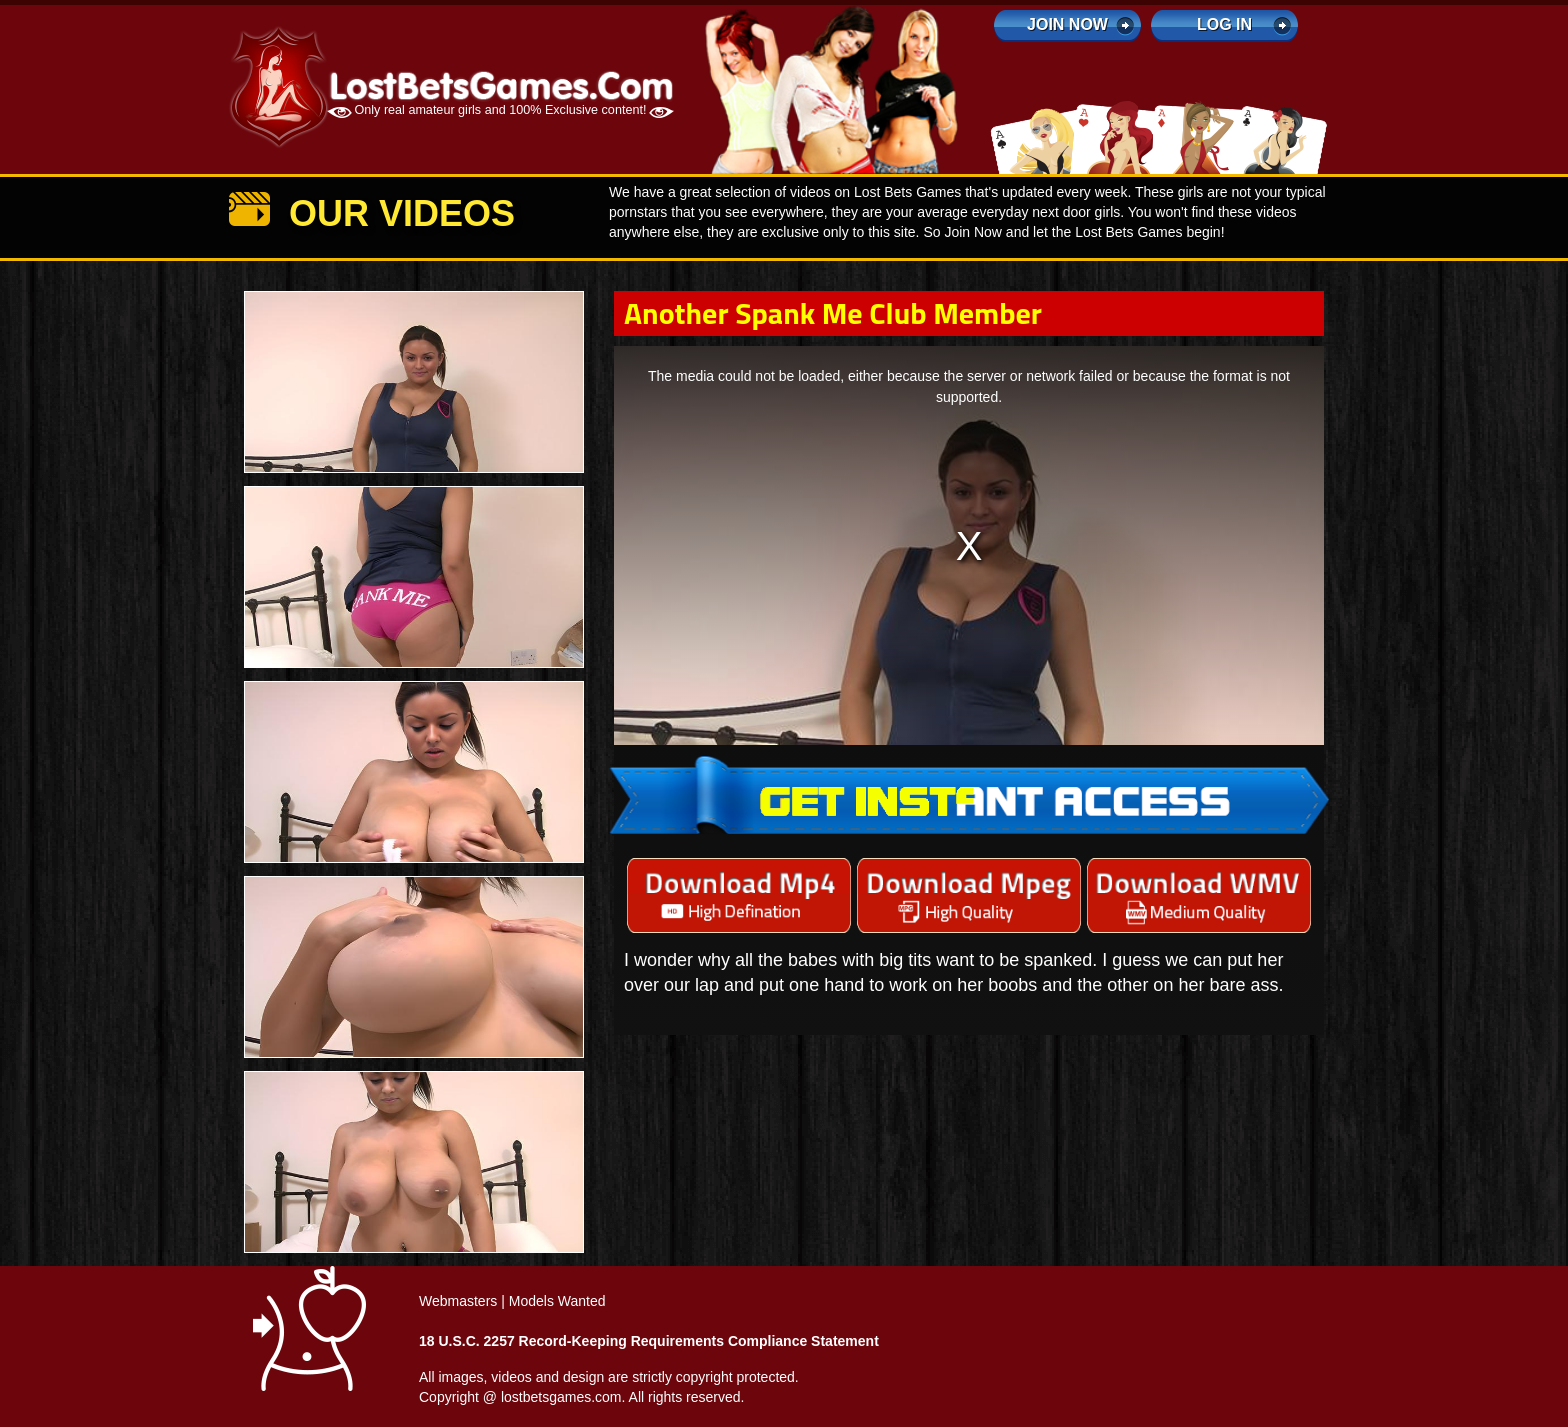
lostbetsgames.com (561, 1397)
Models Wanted (557, 1301)
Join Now (1067, 24)
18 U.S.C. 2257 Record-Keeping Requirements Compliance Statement (649, 1341)
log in (1224, 24)
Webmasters (458, 1301)
